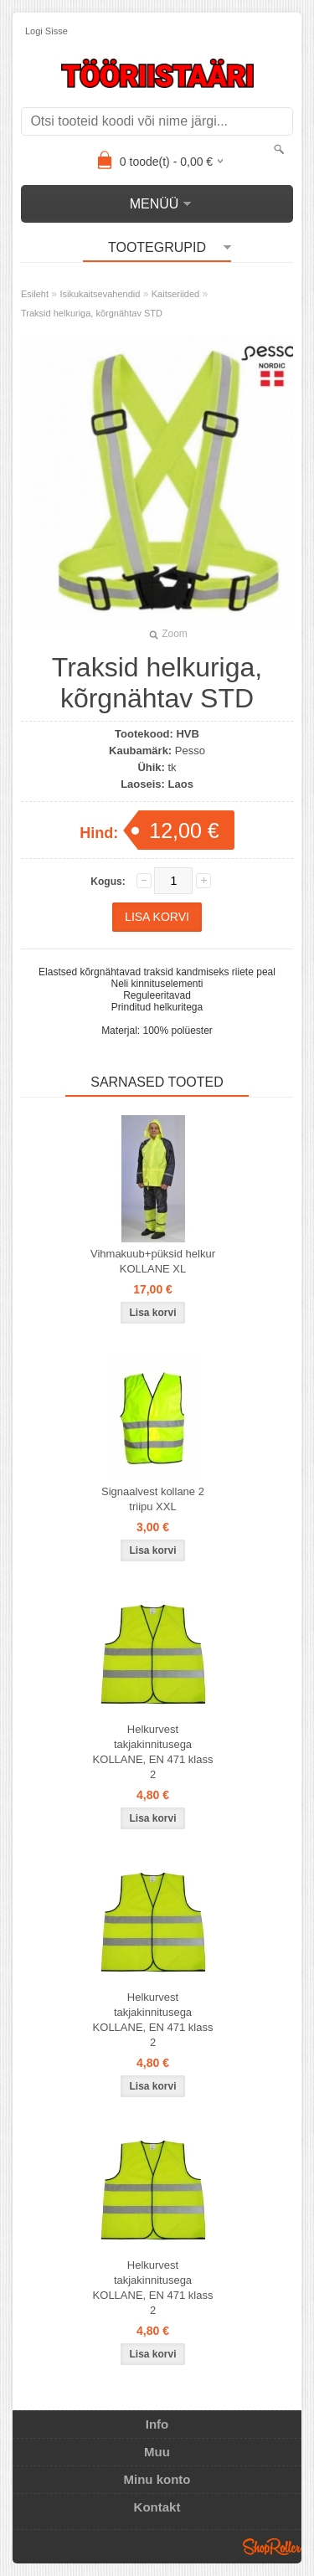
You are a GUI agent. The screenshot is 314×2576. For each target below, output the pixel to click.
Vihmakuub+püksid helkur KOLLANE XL (152, 1261)
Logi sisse (46, 31)
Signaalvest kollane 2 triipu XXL (152, 1499)
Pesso (190, 750)
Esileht (35, 294)
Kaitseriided (175, 294)
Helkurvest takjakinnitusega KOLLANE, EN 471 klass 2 (153, 1752)
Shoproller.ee (272, 2546)
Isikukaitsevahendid (99, 294)
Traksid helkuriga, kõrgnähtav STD (91, 313)
